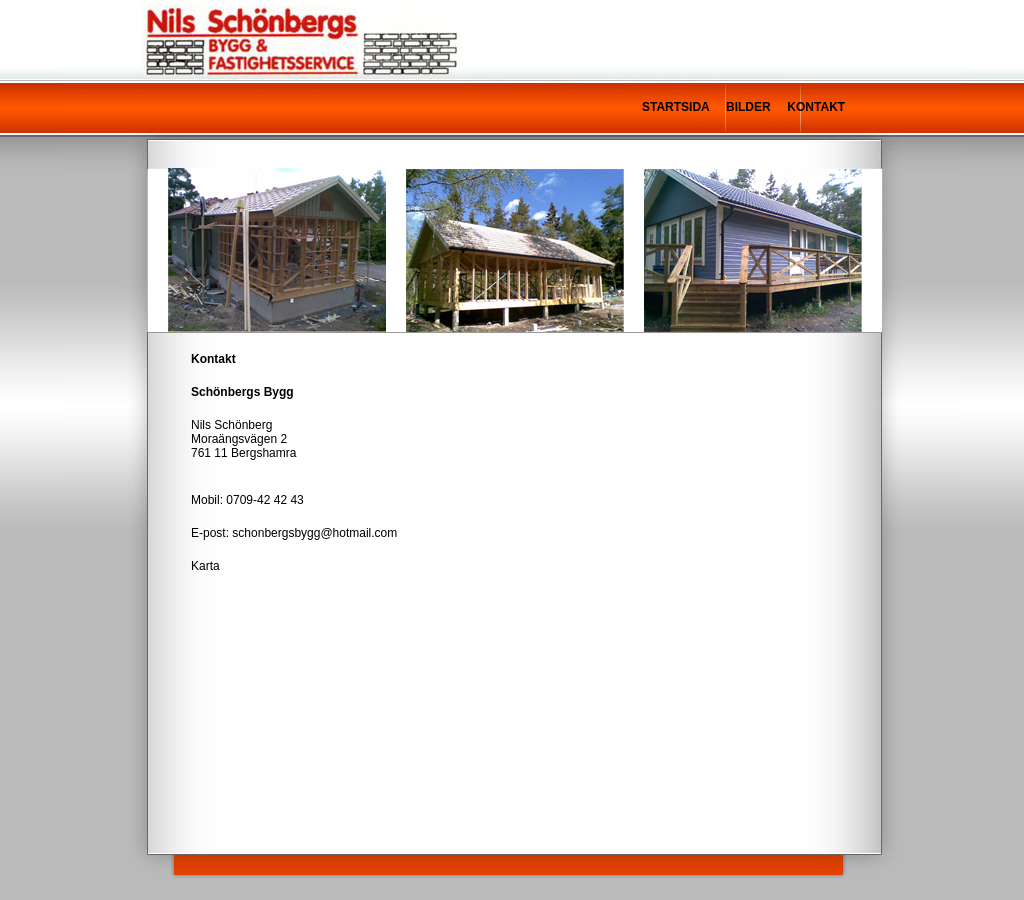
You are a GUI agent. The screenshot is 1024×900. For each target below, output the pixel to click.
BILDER (748, 107)
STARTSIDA (675, 107)
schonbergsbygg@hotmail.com (314, 533)
